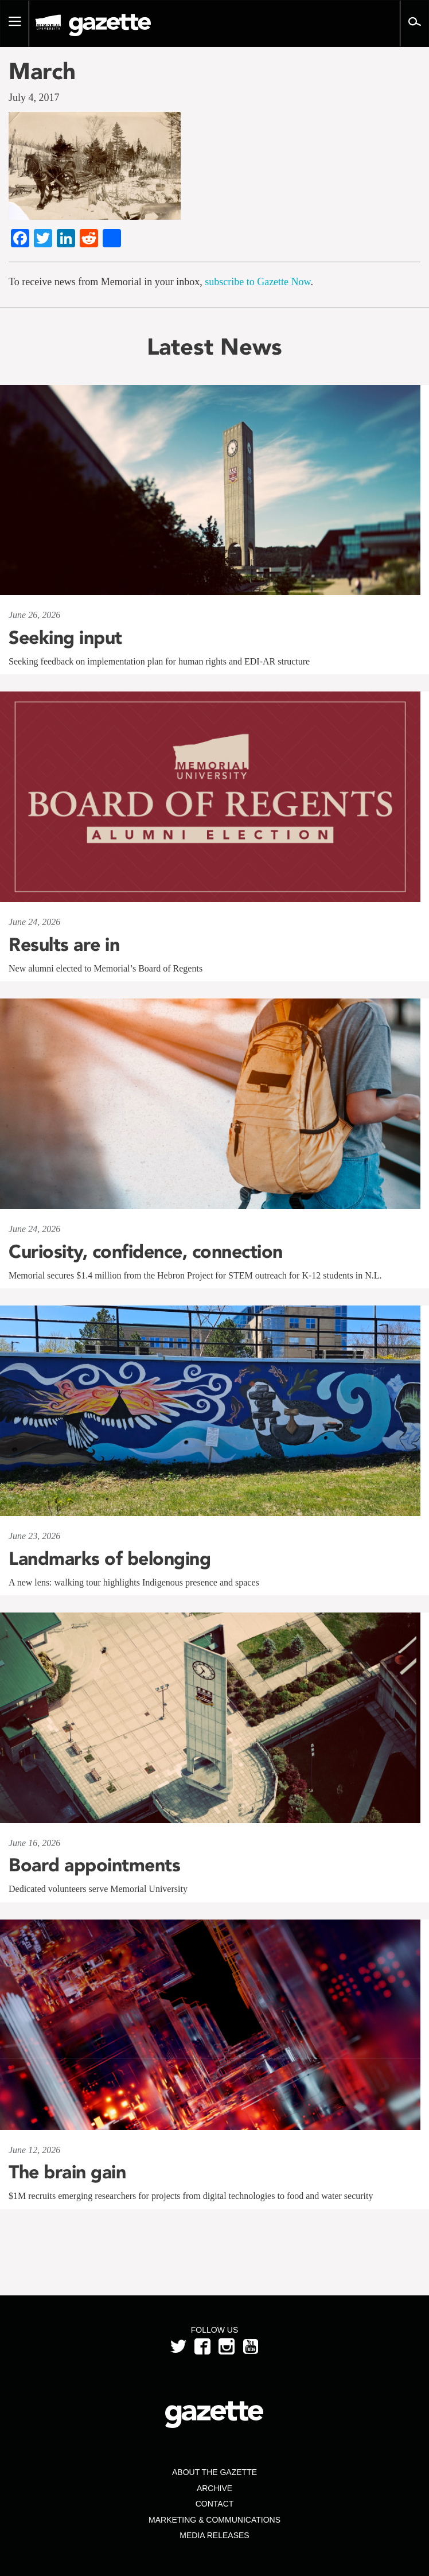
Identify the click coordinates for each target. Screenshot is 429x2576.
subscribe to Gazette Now (257, 281)
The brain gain (67, 2172)
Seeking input (65, 638)
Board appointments (94, 1865)
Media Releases (214, 2535)
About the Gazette (214, 2472)
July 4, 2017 (34, 97)
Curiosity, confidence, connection (146, 1252)
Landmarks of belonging (109, 1559)
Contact (215, 2503)
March (42, 71)
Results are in (64, 945)
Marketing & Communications (214, 2519)
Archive (214, 2488)
